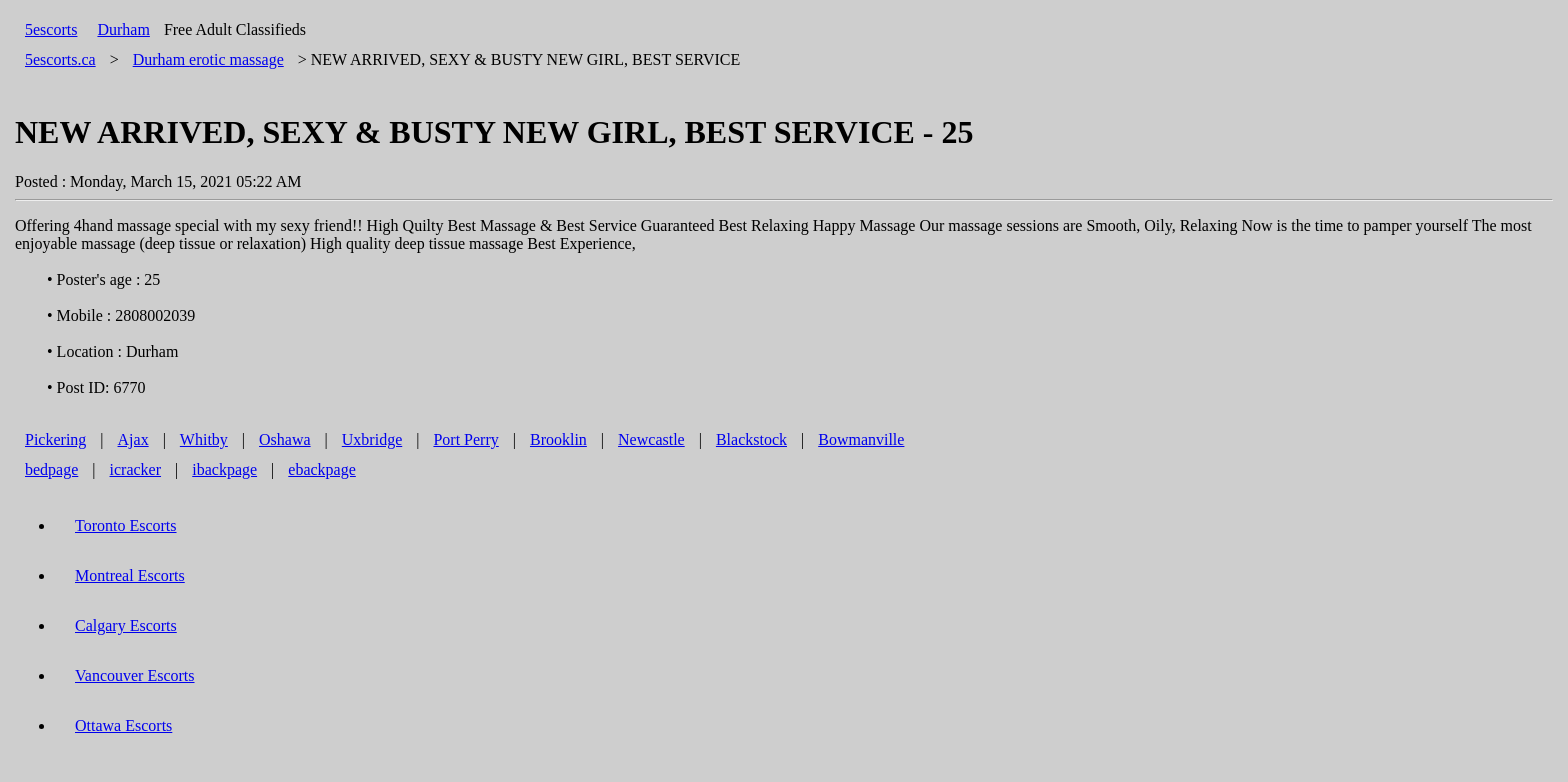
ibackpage (224, 469)
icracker (136, 469)
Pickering (55, 439)
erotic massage (208, 59)
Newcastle (651, 439)
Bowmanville (861, 439)
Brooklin (558, 439)
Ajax (133, 439)
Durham (123, 29)
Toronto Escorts (126, 525)
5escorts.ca (60, 59)
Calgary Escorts (126, 625)
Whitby (204, 439)
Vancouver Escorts (135, 675)
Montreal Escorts (130, 575)
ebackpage (322, 469)
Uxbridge (372, 439)
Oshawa (285, 439)
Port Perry (465, 439)
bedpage (51, 469)
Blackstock (751, 439)
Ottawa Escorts (123, 725)
